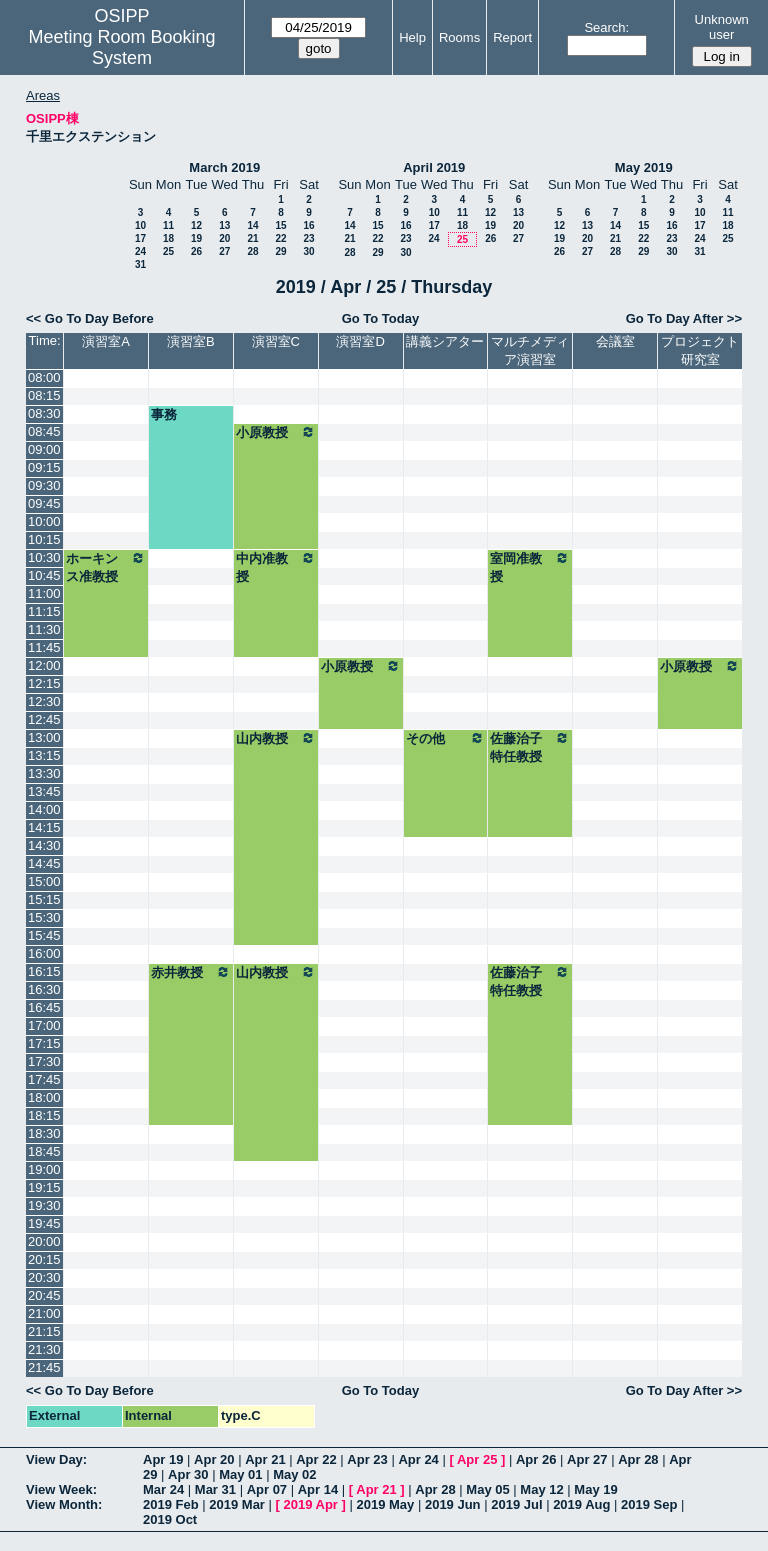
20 (224, 238)
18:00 (44, 1097)
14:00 (44, 809)
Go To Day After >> (684, 318)
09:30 (44, 485)
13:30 (44, 773)
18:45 (44, 1151)
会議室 (615, 341)
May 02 (294, 1474)
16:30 (44, 989)
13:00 (44, 737)
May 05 (487, 1489)
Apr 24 (418, 1459)
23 (308, 238)
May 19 (595, 1489)
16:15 (44, 971)
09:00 (44, 449)
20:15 (44, 1259)
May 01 (240, 1474)
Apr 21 (265, 1459)
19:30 (44, 1205)
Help (412, 37)
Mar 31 (215, 1489)
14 (252, 225)
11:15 (44, 611)
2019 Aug (581, 1504)
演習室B (191, 341)
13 (224, 225)
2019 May (385, 1504)
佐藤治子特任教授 (530, 747)
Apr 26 (536, 1459)
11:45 (44, 647)
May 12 (541, 1489)
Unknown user (722, 27)
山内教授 (276, 738)
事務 (164, 414)
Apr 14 (318, 1489)
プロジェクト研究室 (700, 350)
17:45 (44, 1079)
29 (280, 251)
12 (196, 225)
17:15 (44, 1043)
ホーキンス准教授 (106, 567)
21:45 (44, 1367)
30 (308, 251)
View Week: (61, 1489)
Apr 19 (163, 1459)
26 (196, 251)
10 (140, 225)
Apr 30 (188, 1474)
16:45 (44, 1007)
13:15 (44, 755)
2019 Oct (170, 1519)
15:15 (44, 899)
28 (252, 251)
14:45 (44, 863)
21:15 (44, 1331)
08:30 (44, 413)
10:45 (44, 575)
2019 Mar (237, 1504)
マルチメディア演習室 (530, 350)
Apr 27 (587, 1459)
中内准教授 (276, 567)
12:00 (44, 665)
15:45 (44, 935)
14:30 (44, 845)
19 (196, 238)
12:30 (44, 701)
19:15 (44, 1187)
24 (140, 251)
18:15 (44, 1115)
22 (280, 238)
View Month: (64, 1504)
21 (252, 238)
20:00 (44, 1241)
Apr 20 (214, 1459)
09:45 (44, 503)
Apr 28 (638, 1459)
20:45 (44, 1295)
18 (168, 238)
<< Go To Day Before (90, 318)
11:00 (44, 593)
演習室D (360, 341)
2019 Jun (453, 1504)
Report (512, 37)
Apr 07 (267, 1489)
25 (168, 251)
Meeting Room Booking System (121, 47)
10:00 (44, 521)
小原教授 (276, 432)
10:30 (44, 557)
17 (140, 238)
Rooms (459, 37)
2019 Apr (310, 1504)
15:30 (44, 917)
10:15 (44, 539)
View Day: (56, 1459)
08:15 (44, 395)
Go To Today (381, 318)
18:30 (44, 1133)
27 (224, 251)
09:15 (44, 467)
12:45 (44, 719)
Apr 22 (316, 1459)
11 (168, 225)
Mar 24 (163, 1489)
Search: (606, 27)
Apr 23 (367, 1459)
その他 (446, 738)
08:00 (44, 377)
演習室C (276, 341)
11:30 (44, 629)
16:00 (44, 953)
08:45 (44, 431)
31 (140, 264)
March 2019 (224, 167)
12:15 (44, 683)
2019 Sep (649, 1504)
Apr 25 (477, 1459)
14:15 (44, 827)
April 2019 (434, 167)
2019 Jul (516, 1504)
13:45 (44, 791)
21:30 (44, 1349)
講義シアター (445, 341)
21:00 (44, 1313)
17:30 (44, 1061)
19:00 (44, 1169)
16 (308, 225)
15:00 (44, 881)
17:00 (44, 1025)
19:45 (44, 1223)
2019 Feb (171, 1504)
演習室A (106, 341)
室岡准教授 (530, 567)
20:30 (44, 1277)
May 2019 (644, 167)
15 (280, 225)
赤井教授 (191, 972)
